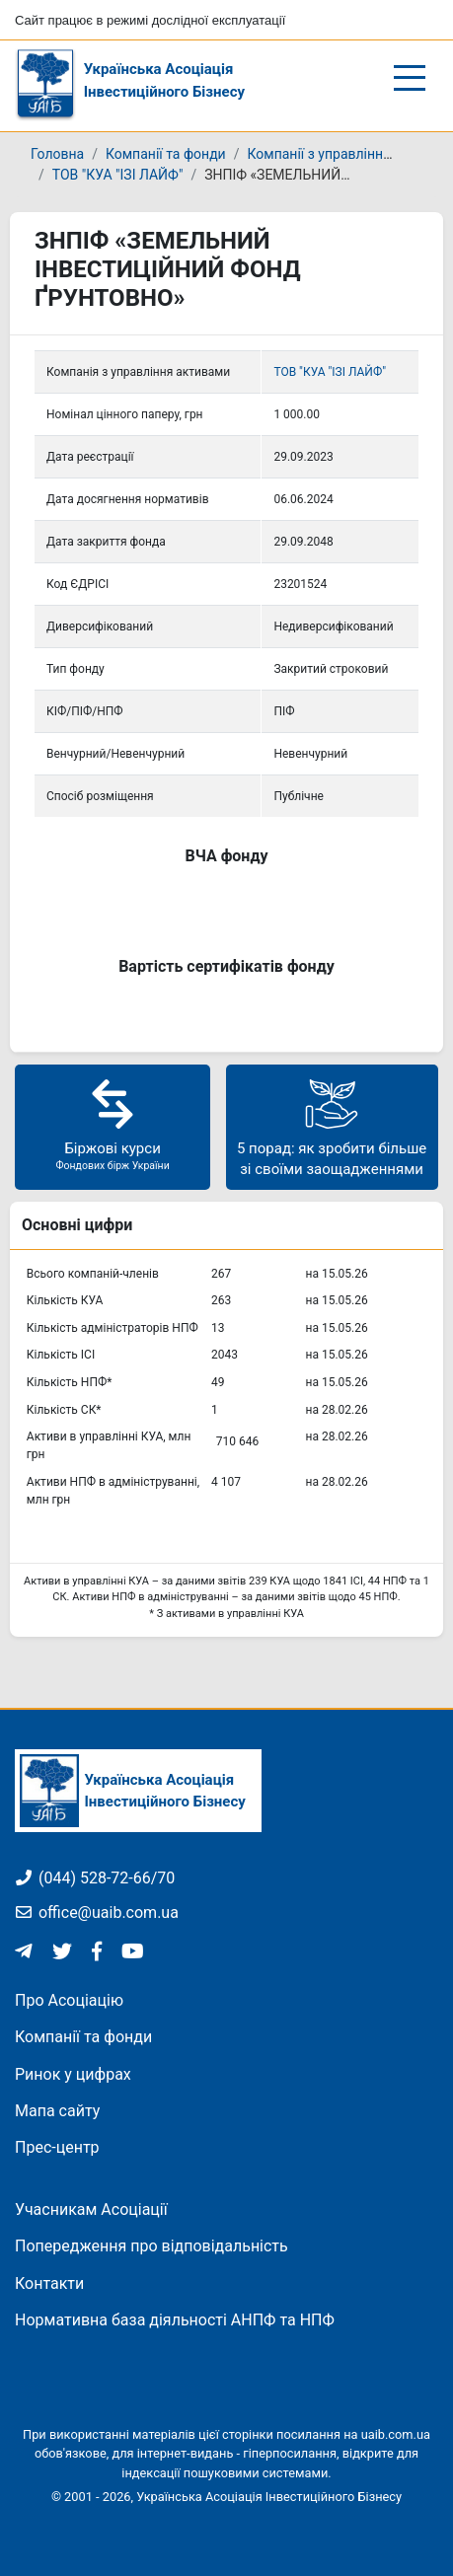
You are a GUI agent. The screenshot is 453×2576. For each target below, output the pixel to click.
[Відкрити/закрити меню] (410, 78)
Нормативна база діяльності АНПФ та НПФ (175, 2320)
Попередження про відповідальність (151, 2246)
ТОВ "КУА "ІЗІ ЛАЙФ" (118, 175)
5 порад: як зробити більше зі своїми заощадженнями (331, 1126)
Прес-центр (57, 2147)
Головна (57, 154)
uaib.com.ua (395, 2434)
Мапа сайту (57, 2110)
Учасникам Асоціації (91, 2209)
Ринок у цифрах (73, 2074)
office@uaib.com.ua (97, 1912)
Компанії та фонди (166, 154)
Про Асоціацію (69, 2000)
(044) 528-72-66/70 (95, 1878)
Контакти (49, 2283)
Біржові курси (112, 1124)
